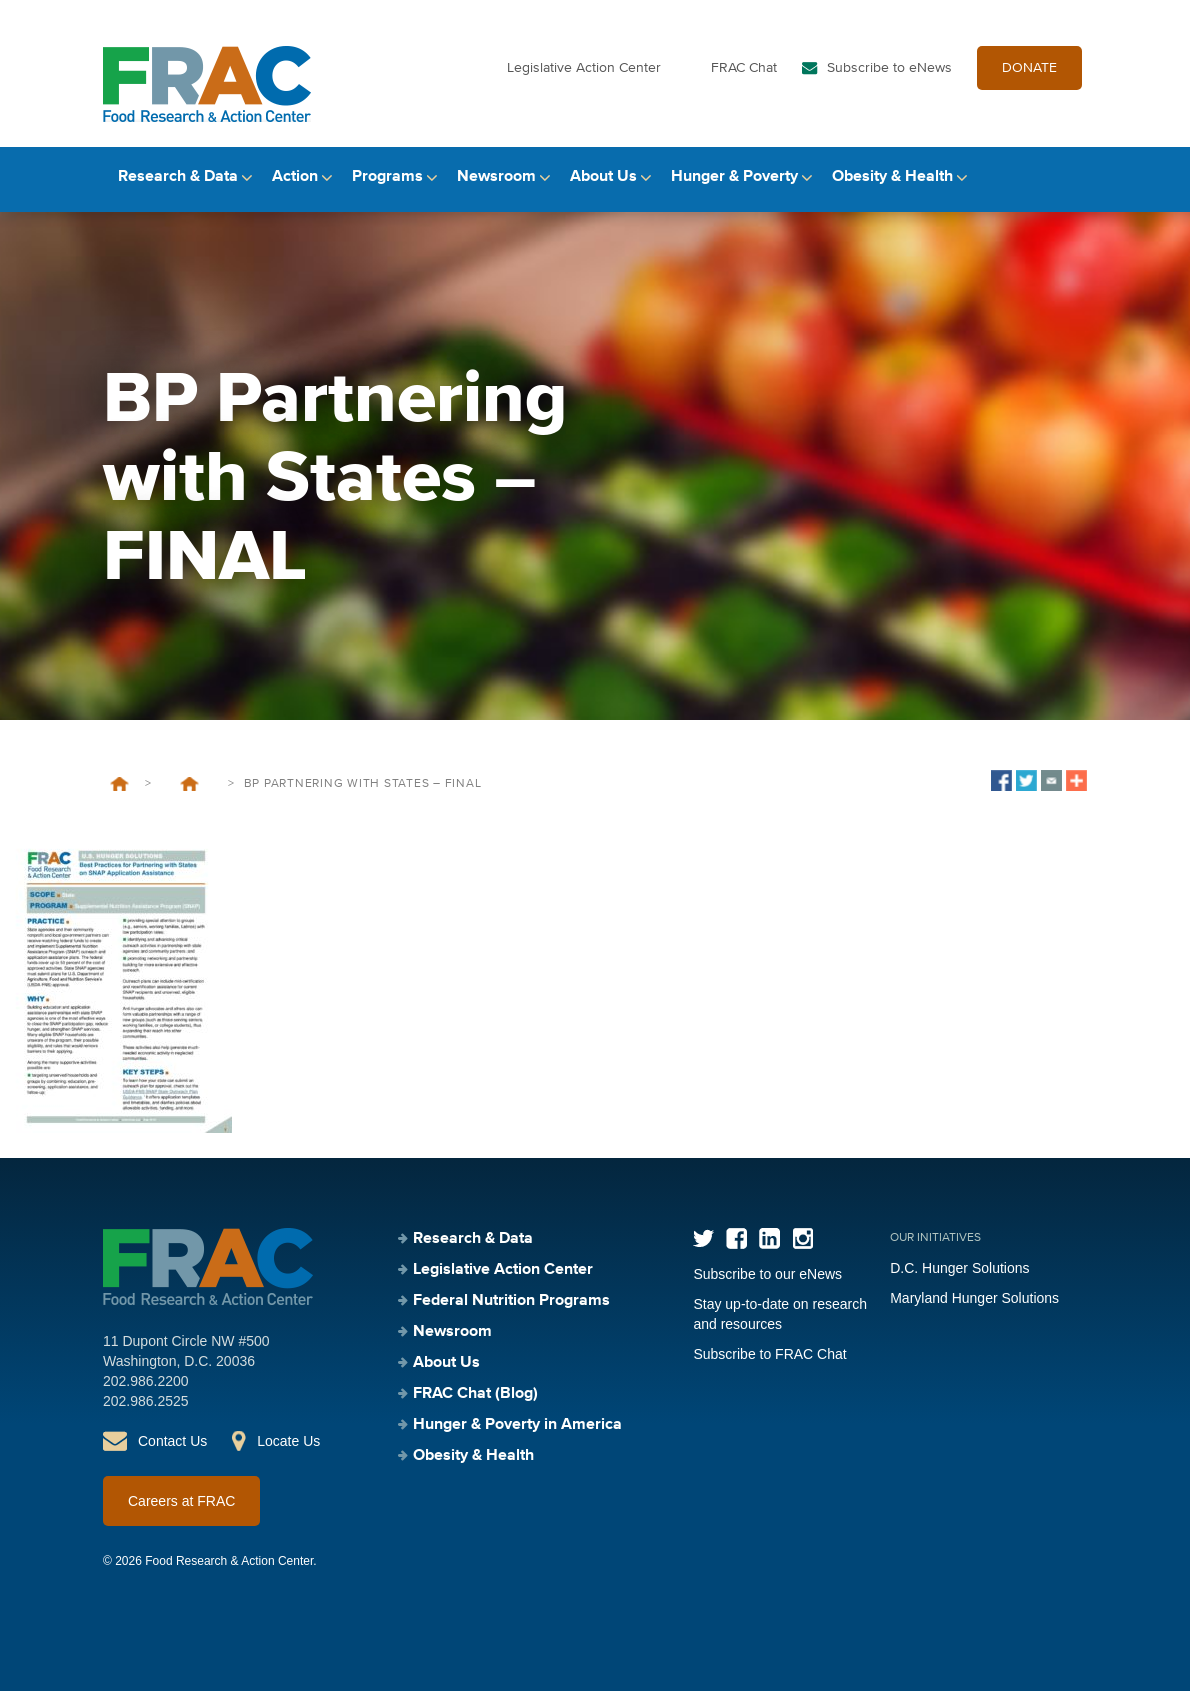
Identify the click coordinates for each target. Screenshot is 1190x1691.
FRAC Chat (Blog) (475, 1394)
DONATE (1029, 68)
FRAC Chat (744, 68)
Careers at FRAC (181, 1501)
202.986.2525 (146, 1401)
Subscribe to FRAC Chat (769, 1354)
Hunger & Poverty (734, 177)
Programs (387, 177)
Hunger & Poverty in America (517, 1425)
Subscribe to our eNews (767, 1274)
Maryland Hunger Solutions (974, 1298)
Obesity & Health (892, 177)
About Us (603, 177)
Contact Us (172, 1441)
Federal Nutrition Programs (511, 1301)
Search (1070, 177)
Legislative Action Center (584, 68)
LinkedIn (769, 1238)
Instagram (802, 1238)
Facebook (736, 1238)
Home (119, 784)
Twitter (703, 1238)
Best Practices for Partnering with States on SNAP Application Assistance (189, 784)
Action (295, 177)
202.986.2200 (146, 1381)
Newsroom (496, 177)
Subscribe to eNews (889, 68)
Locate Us (288, 1441)
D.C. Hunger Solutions (959, 1268)
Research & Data (178, 177)
